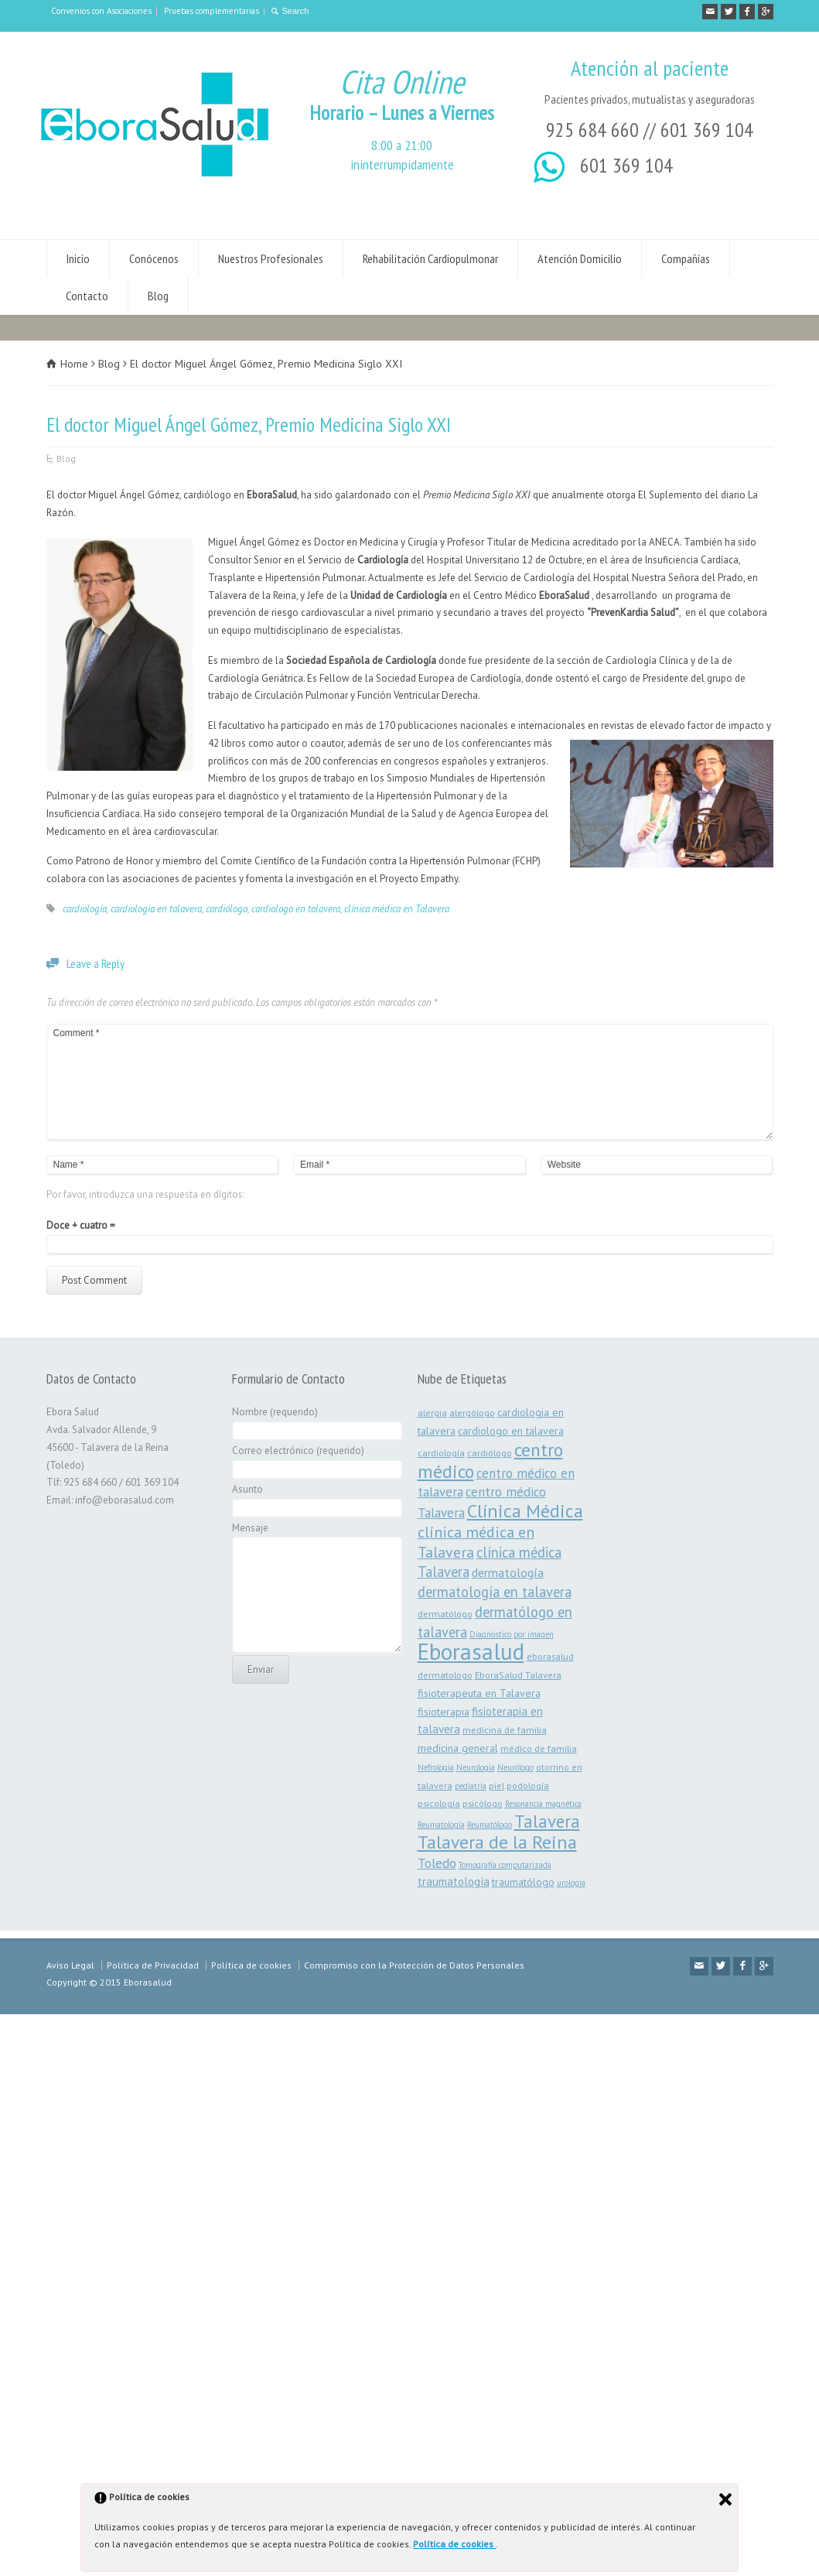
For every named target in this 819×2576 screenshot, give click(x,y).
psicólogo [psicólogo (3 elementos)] (482, 1803)
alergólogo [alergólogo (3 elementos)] (472, 1412)
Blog (158, 295)
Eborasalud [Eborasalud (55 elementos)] (471, 1651)
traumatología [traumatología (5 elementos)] (454, 1881)
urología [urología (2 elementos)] (571, 1882)
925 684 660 (592, 129)
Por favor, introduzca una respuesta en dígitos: (145, 1194)
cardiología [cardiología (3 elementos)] (441, 1452)
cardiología (85, 908)
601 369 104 (706, 129)
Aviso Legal (70, 1965)
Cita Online (402, 81)
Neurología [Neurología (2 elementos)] (475, 1767)
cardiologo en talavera (295, 908)
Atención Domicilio (579, 258)
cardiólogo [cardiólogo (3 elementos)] (489, 1452)
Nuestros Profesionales (270, 258)
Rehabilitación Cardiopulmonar (430, 258)
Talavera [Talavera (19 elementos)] (547, 1821)
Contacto (87, 295)
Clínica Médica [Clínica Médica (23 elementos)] (525, 1511)
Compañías (685, 258)
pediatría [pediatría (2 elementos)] (470, 1786)
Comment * (409, 1082)
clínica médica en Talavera (396, 908)
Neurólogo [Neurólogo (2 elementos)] (515, 1767)
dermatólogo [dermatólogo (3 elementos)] (445, 1613)
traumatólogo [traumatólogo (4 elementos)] (523, 1882)
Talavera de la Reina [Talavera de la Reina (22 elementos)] (497, 1842)
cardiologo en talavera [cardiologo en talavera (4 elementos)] (511, 1431)
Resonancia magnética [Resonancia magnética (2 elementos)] (543, 1803)
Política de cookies (454, 2544)
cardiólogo (226, 908)
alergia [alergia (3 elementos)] (432, 1412)
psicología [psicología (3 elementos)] (439, 1803)
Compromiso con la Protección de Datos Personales (414, 1965)
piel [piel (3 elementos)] (496, 1785)
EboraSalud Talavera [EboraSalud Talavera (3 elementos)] (518, 1674)
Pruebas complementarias (211, 10)
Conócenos (154, 258)
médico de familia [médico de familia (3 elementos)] (538, 1748)
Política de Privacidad (153, 1965)
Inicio (78, 258)
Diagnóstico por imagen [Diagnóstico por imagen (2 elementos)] (511, 1634)
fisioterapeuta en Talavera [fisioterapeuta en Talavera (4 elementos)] (479, 1693)
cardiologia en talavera (156, 908)
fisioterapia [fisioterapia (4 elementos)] (443, 1712)
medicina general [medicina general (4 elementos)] (458, 1748)
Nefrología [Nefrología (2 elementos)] (436, 1767)
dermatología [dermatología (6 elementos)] (508, 1572)
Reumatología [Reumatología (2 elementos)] (441, 1824)
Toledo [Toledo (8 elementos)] (437, 1863)
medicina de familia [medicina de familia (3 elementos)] (504, 1729)
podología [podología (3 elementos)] (528, 1785)
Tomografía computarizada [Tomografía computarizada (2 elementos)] (505, 1864)
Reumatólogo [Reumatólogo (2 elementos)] (489, 1824)
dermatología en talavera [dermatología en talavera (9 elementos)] (495, 1591)
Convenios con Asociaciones (101, 10)
